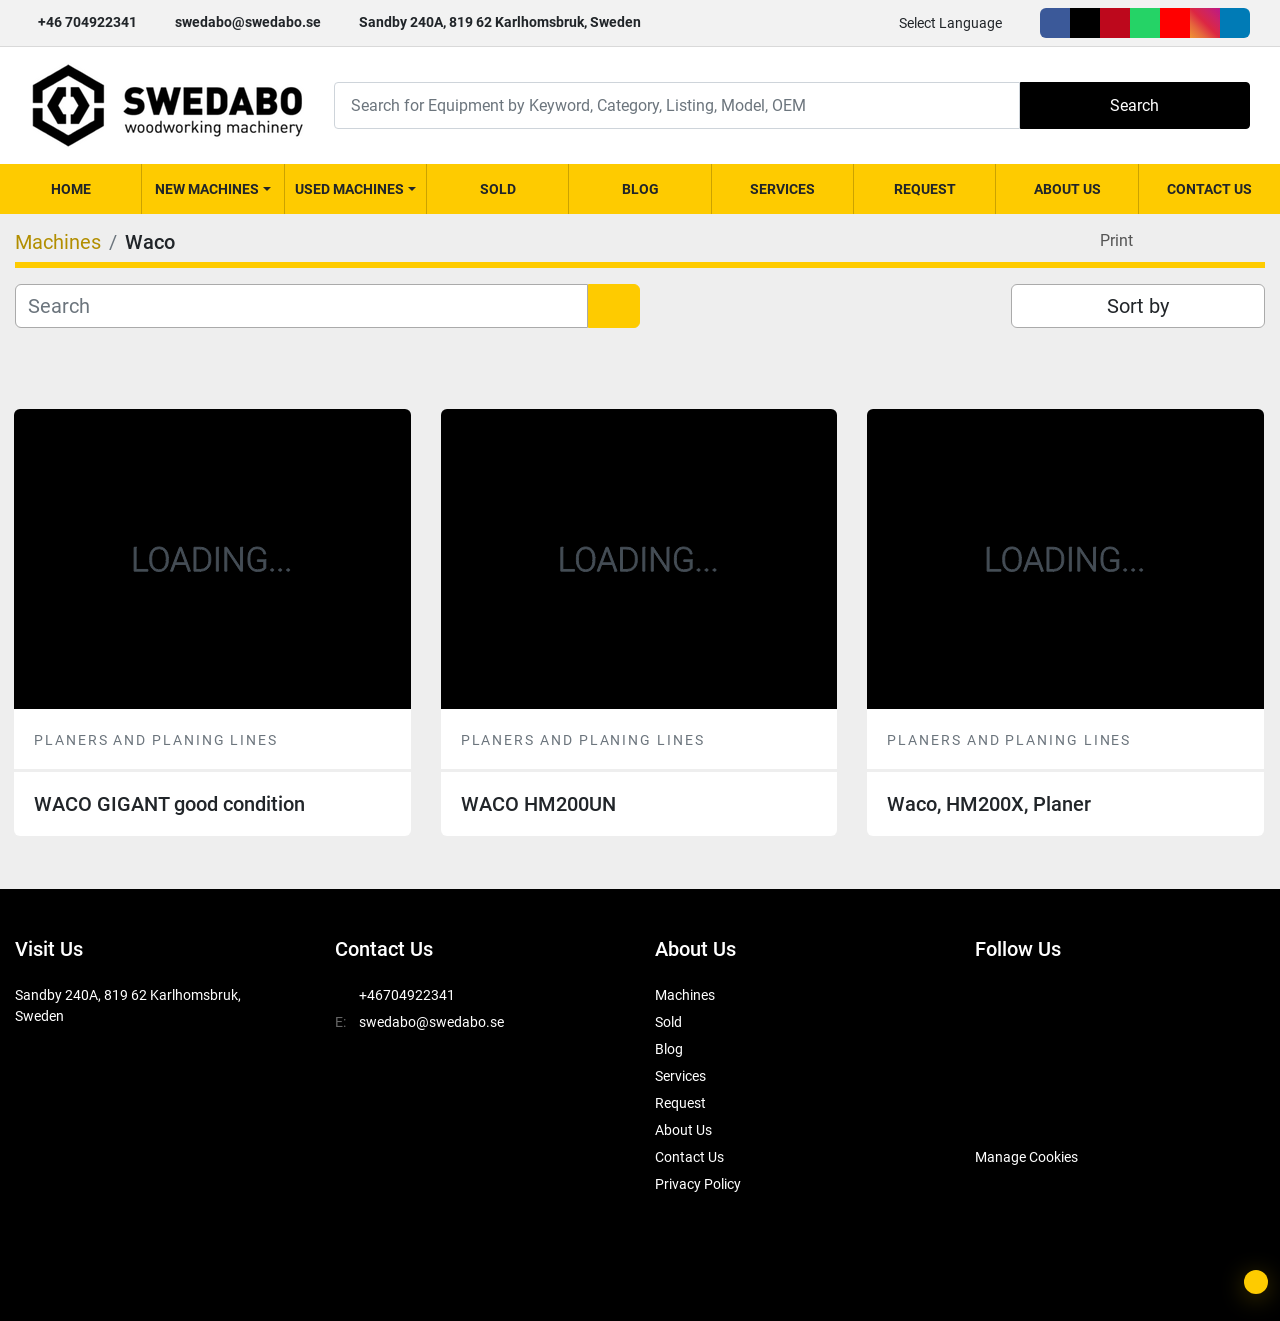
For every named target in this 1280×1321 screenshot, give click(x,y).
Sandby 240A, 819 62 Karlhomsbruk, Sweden (500, 22)
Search (1134, 105)
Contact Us (1209, 189)
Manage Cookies (1026, 1157)
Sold (498, 189)
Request (925, 189)
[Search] (677, 105)
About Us (1067, 189)
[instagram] (1205, 23)
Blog (640, 189)
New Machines (207, 189)
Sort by (1138, 306)
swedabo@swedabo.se (248, 22)
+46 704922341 (87, 22)
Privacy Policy (698, 1184)
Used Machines (349, 189)
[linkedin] (1235, 23)
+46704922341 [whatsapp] (407, 995)
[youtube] (1175, 23)
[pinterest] (1115, 23)
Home (71, 189)
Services (782, 189)
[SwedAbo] (1012, 1107)
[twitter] (1085, 23)
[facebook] (1055, 23)
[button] (212, 189)
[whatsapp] (1145, 23)
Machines (685, 995)
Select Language (950, 23)
